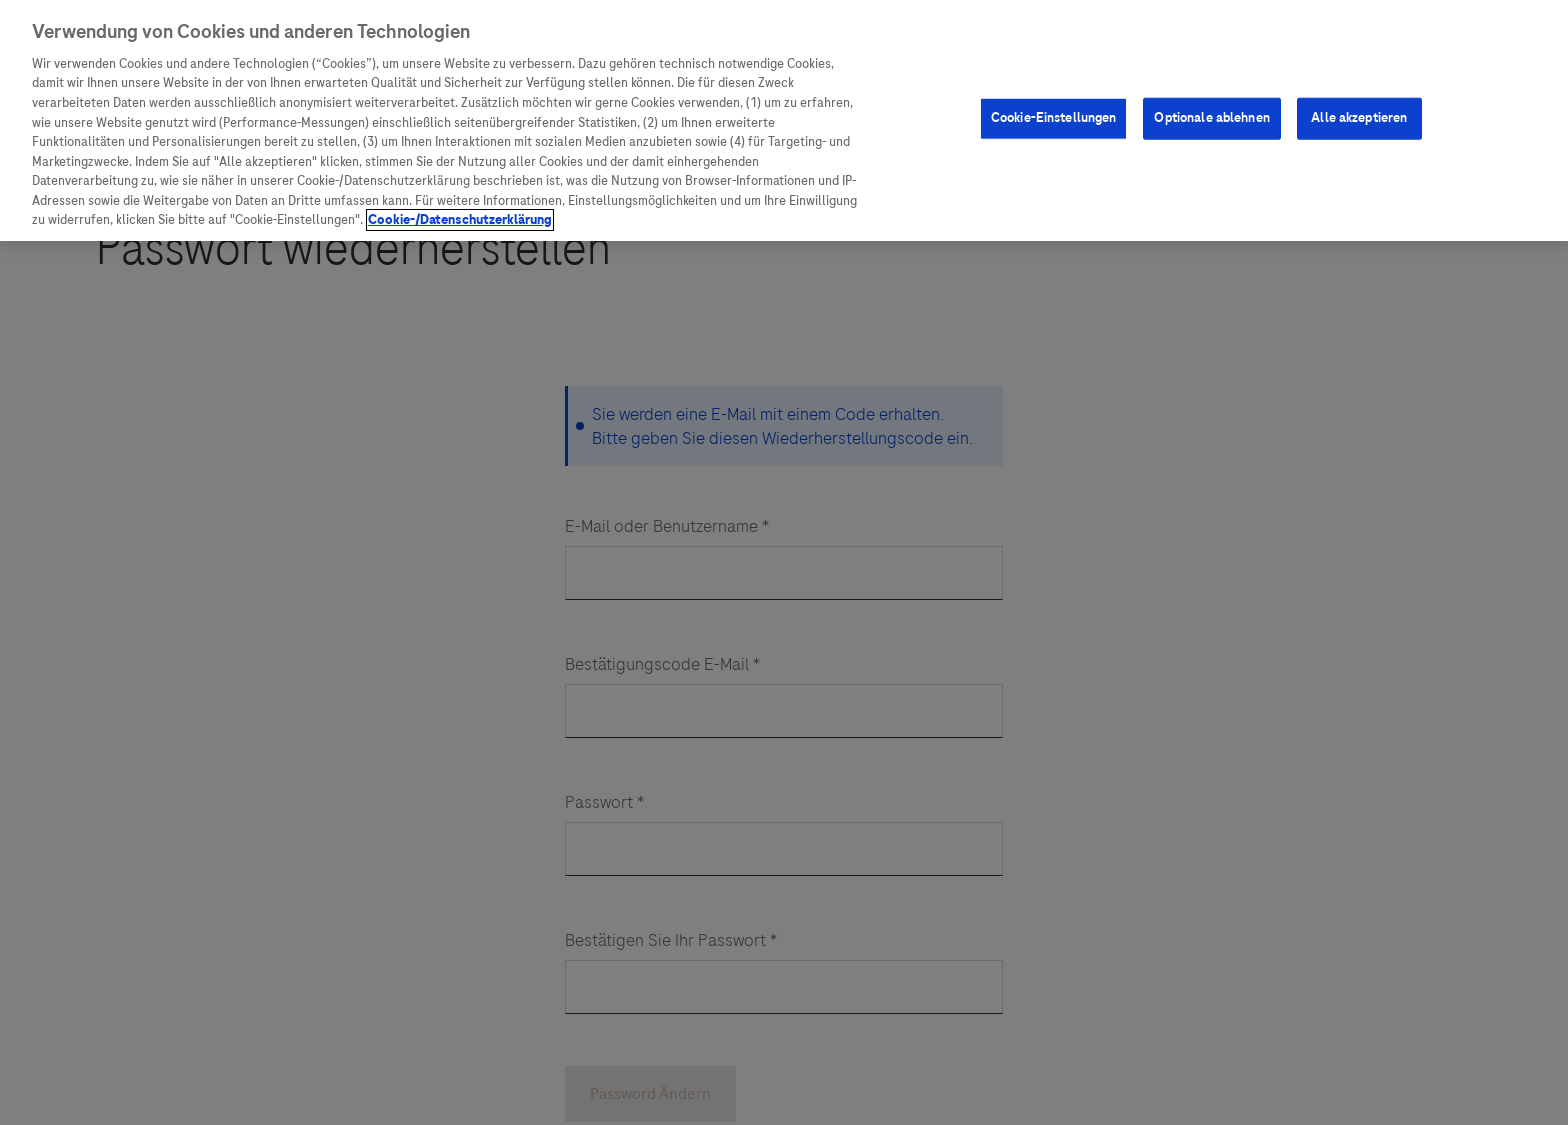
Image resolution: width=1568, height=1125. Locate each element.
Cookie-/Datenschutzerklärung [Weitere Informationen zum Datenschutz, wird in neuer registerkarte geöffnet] (460, 220)
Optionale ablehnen (1211, 118)
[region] (784, 120)
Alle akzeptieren (1359, 118)
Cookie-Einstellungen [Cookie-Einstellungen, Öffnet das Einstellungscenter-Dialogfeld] (1054, 118)
